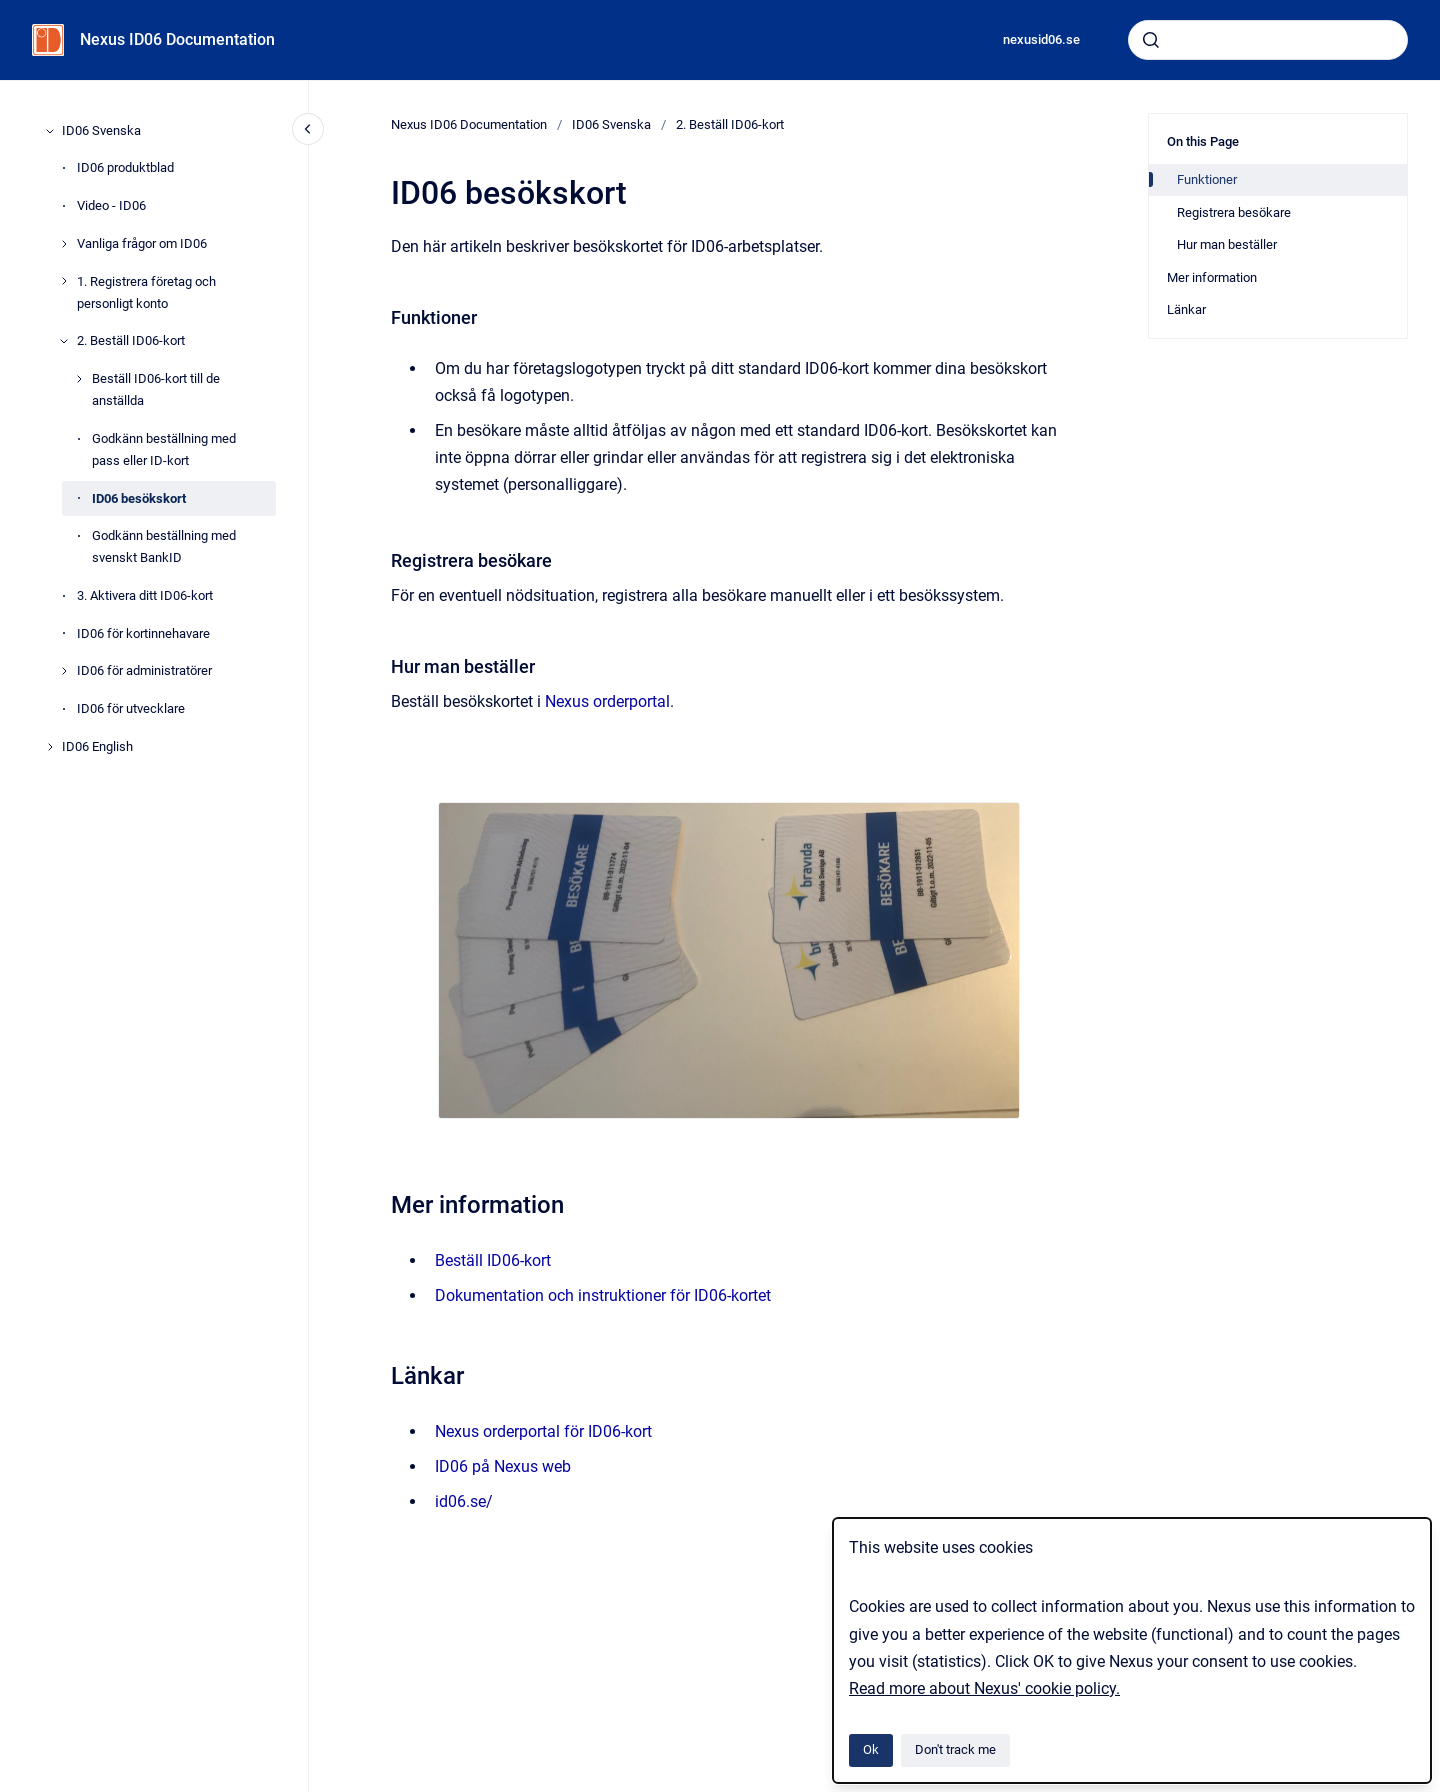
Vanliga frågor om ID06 (142, 243)
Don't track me (955, 1749)
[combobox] (1268, 40)
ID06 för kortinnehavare (143, 633)
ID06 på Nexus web (503, 1466)
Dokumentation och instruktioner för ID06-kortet (603, 1295)
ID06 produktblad (125, 167)
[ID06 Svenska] (50, 131)
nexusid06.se (1041, 39)
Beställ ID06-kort (493, 1260)
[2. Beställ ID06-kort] (64, 341)
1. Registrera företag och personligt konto (146, 292)
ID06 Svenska (101, 130)
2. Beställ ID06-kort (131, 340)
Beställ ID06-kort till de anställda (156, 389)
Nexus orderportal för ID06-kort (543, 1431)
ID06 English (97, 746)
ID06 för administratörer (144, 670)
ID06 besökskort (139, 498)
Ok (871, 1749)
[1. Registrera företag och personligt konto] (64, 281)
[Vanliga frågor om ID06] (64, 244)
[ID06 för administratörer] (64, 671)
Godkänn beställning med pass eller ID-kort (164, 449)
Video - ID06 (111, 205)
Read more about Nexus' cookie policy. (984, 1688)
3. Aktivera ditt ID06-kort (145, 595)
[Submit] (1151, 40)
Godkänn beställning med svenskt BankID (164, 546)
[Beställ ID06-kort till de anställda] (79, 379)
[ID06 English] (50, 747)
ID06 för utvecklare (131, 708)
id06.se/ (464, 1501)
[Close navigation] (308, 129)
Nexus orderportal (607, 701)
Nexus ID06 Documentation (177, 39)
